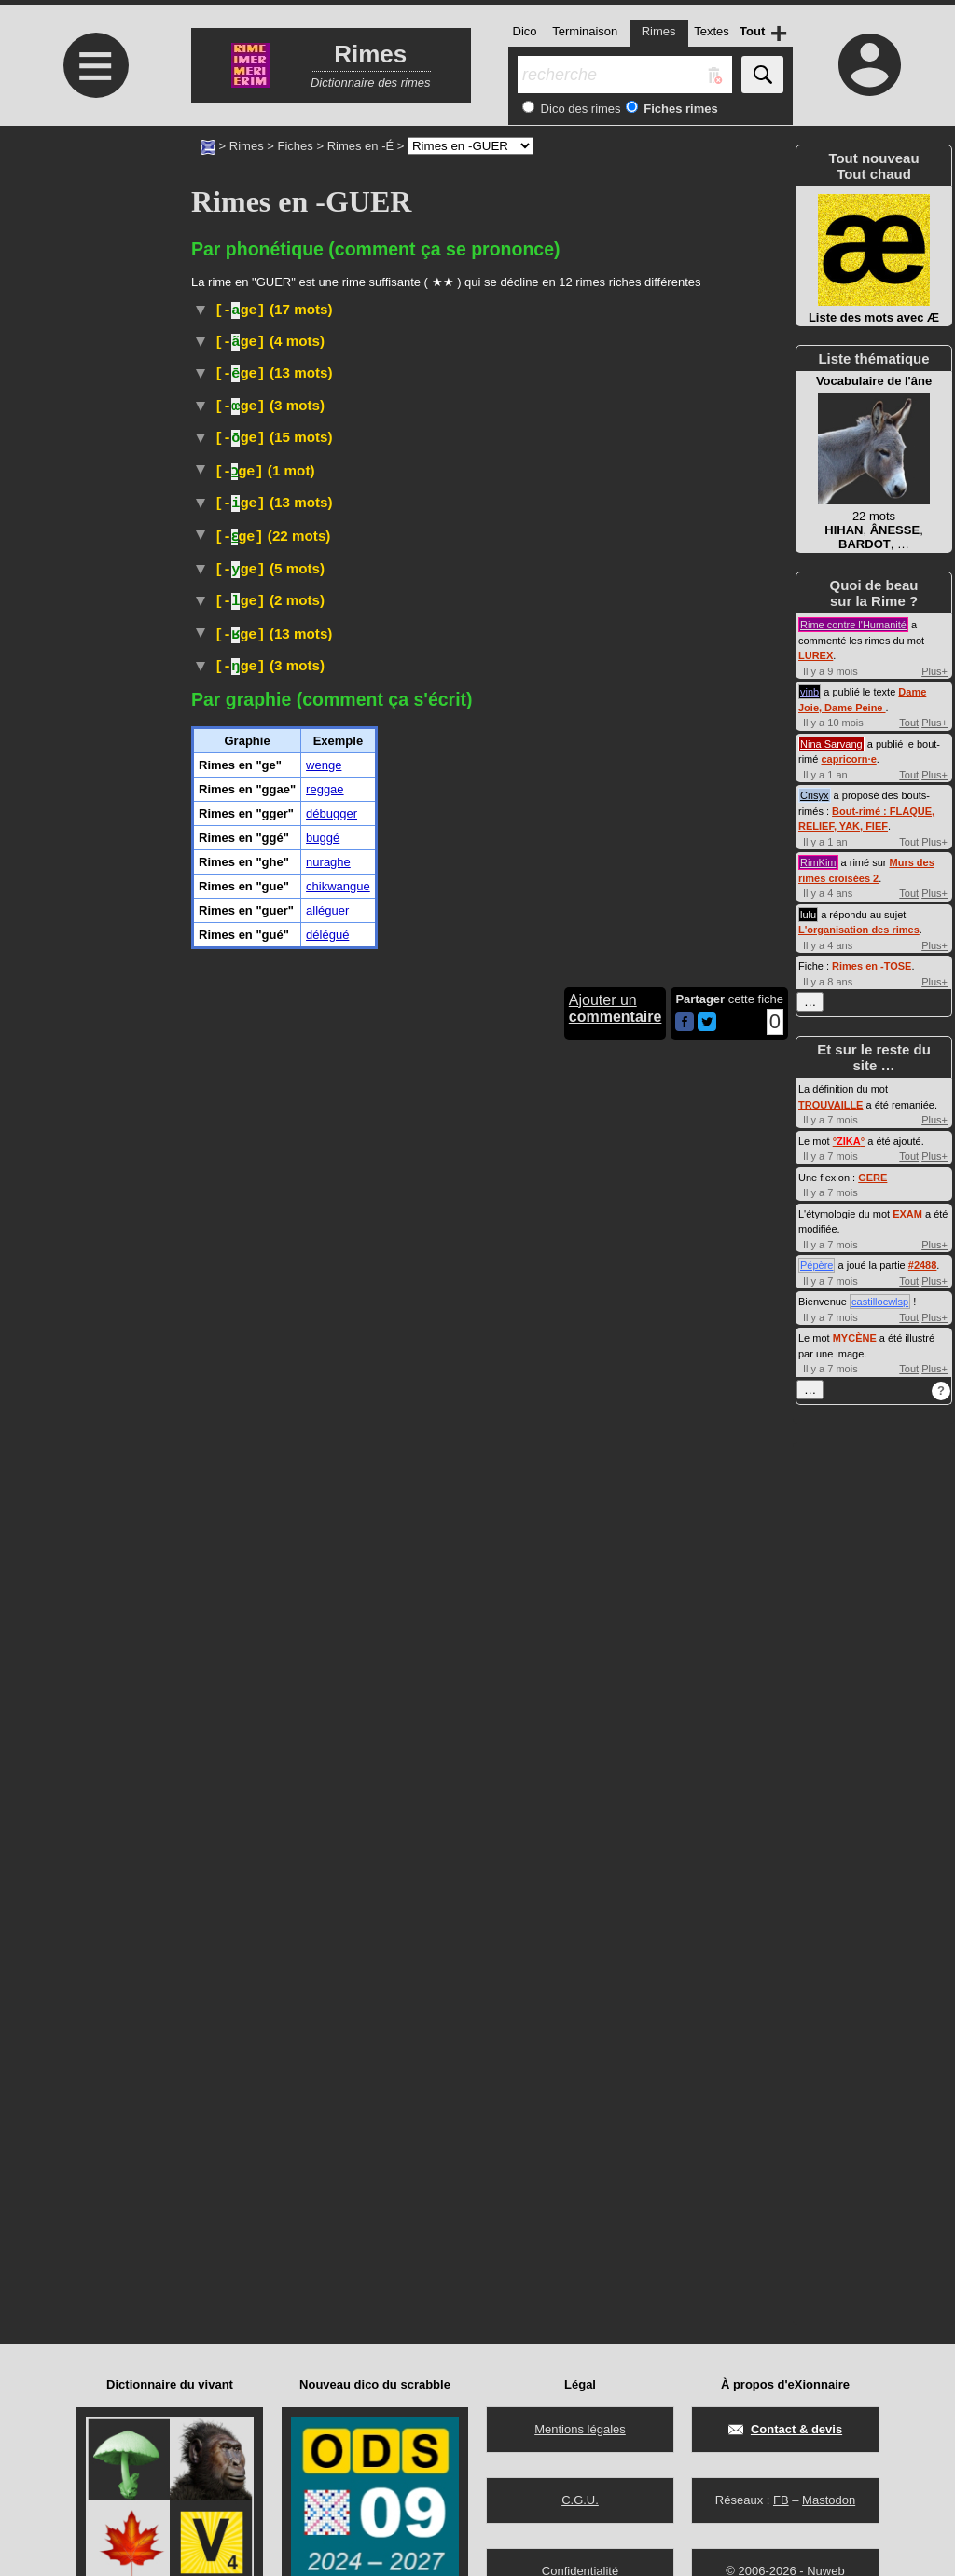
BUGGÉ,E (351, 804)
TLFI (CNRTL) (333, 441)
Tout (909, 722)
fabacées (480, 1855)
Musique (367, 1482)
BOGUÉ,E (351, 974)
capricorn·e (848, 759)
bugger (495, 992)
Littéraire (316, 423)
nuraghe (328, 2096)
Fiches (295, 146)
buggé (322, 2072)
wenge (323, 1999)
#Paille (766, 586)
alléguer (327, 2145)
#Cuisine (218, 543)
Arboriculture (318, 365)
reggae (324, 2024)
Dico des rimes (579, 109)
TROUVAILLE (830, 1104)
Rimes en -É (360, 146)
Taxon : (472, 1872)
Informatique (437, 803)
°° (849, 1141)
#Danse (570, 1832)
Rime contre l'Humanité (853, 624)
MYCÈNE (855, 1337)
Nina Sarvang (831, 744)
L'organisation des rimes (859, 929)
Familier (356, 694)
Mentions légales (580, 2429)
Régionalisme (478, 694)
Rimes (246, 146)
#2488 (922, 1265)
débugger (331, 2048)
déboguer (562, 882)
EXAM (907, 1213)
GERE (872, 1177)
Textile (330, 586)
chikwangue (338, 2121)
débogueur (586, 900)
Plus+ (934, 671)
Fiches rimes (679, 109)
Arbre (300, 1855)
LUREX (815, 655)
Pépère (816, 1265)
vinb (809, 691)
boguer (565, 822)
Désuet (343, 404)
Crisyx (814, 795)
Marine (292, 343)
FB (781, 2500)
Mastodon (828, 2500)
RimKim (818, 862)
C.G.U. (580, 2500)
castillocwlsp (879, 1301)
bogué (264, 861)
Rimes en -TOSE (871, 965)
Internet (335, 1049)
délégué (327, 2169)
